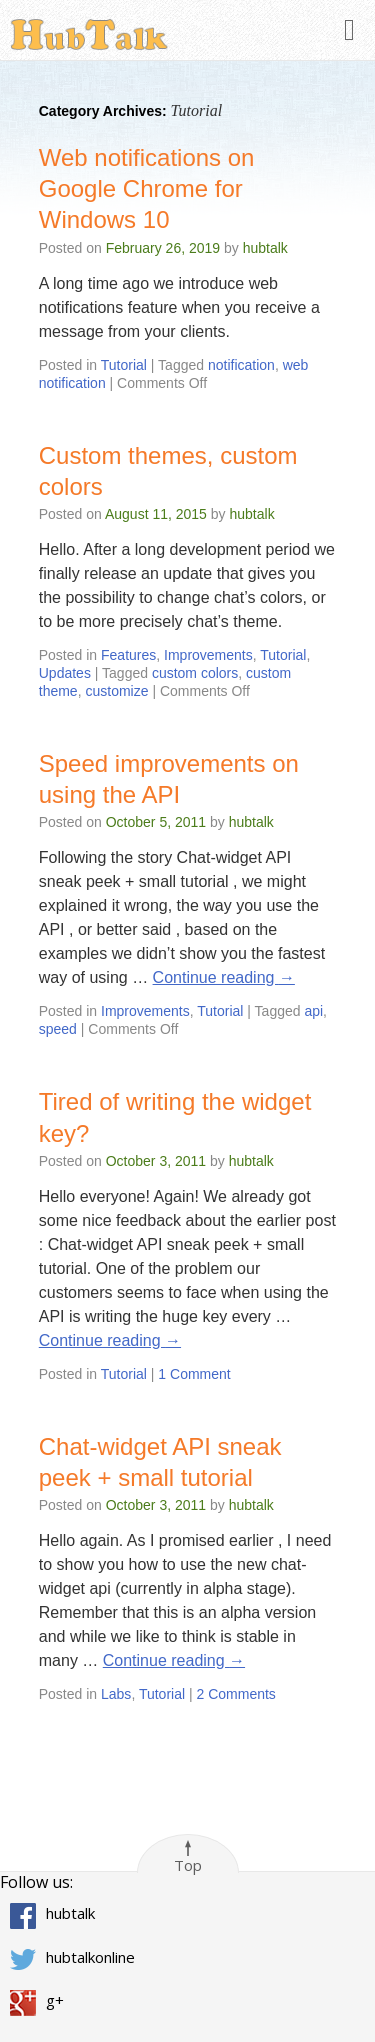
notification (241, 365)
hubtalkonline (90, 1957)
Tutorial (124, 365)
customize (116, 691)
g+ (55, 2000)
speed (58, 1029)
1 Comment (194, 1374)
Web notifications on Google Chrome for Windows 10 (147, 188)
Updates (65, 673)
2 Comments (236, 1694)
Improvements (208, 655)
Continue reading (224, 977)
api (313, 1011)
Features (128, 655)
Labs (116, 1694)
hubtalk (265, 248)
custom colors (195, 673)
